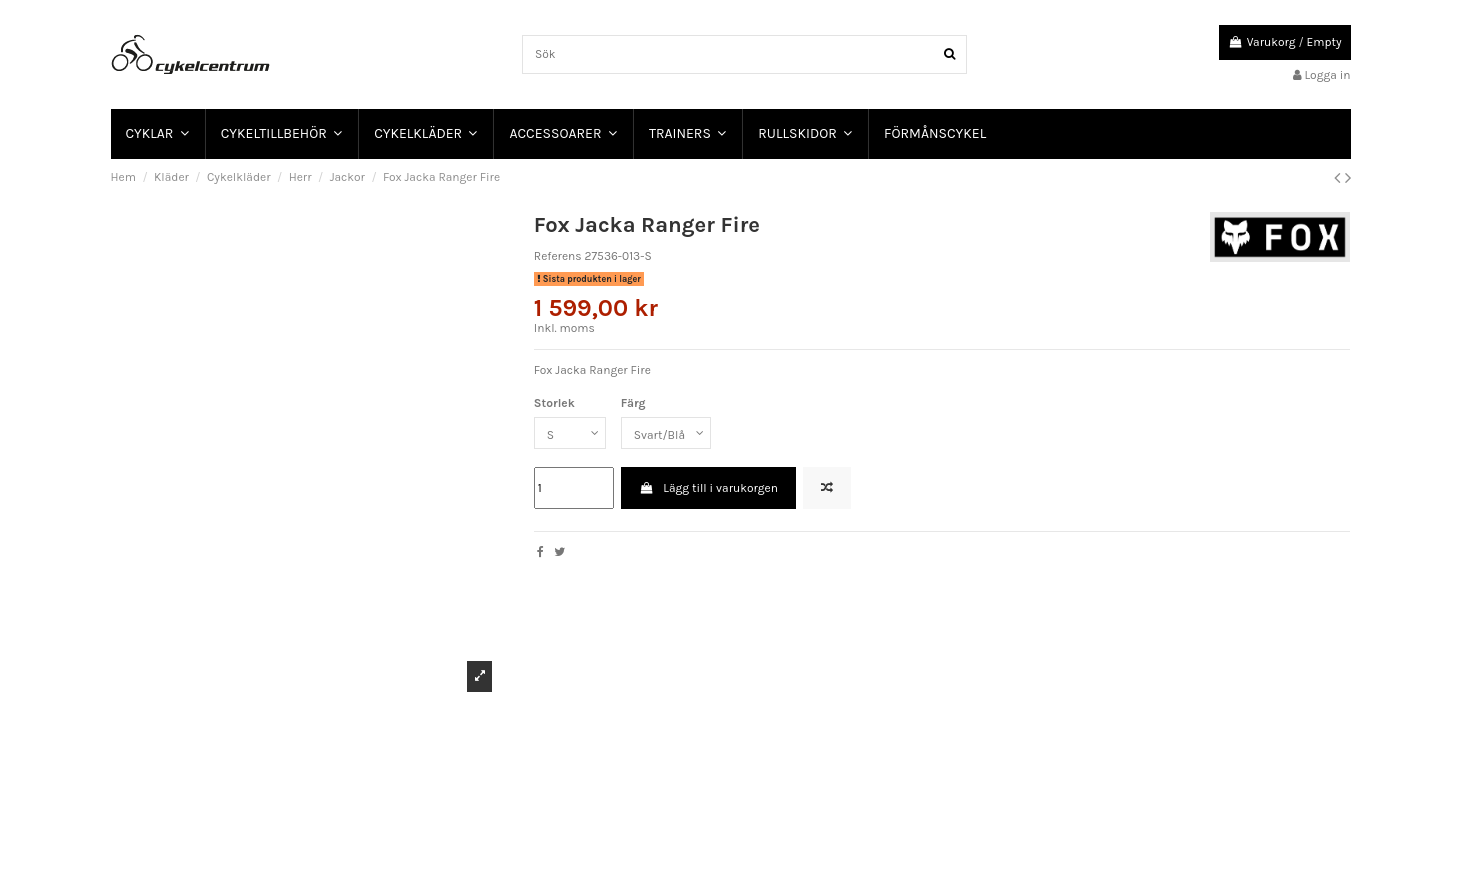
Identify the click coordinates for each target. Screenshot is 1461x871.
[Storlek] (570, 433)
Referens (558, 256)
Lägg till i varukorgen (708, 488)
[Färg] (666, 433)
